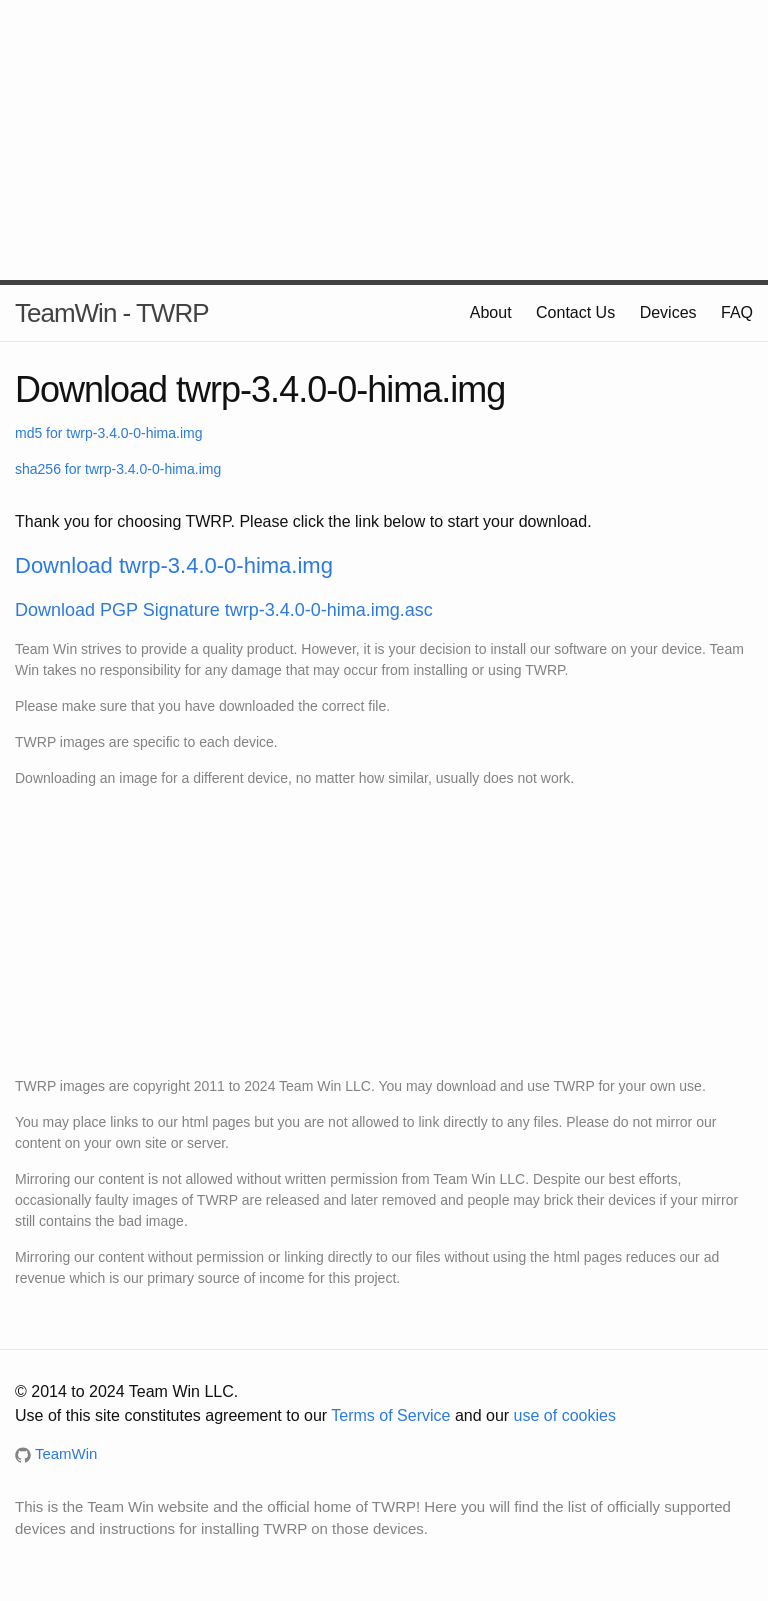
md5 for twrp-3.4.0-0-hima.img (109, 433)
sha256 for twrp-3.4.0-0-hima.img (118, 469)
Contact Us (575, 312)
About (491, 312)
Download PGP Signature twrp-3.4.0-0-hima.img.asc (224, 610)
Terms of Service (390, 1415)
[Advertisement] (384, 140)
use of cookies (565, 1415)
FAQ (737, 312)
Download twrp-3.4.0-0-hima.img (174, 565)
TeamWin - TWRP (112, 313)
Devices (668, 312)
